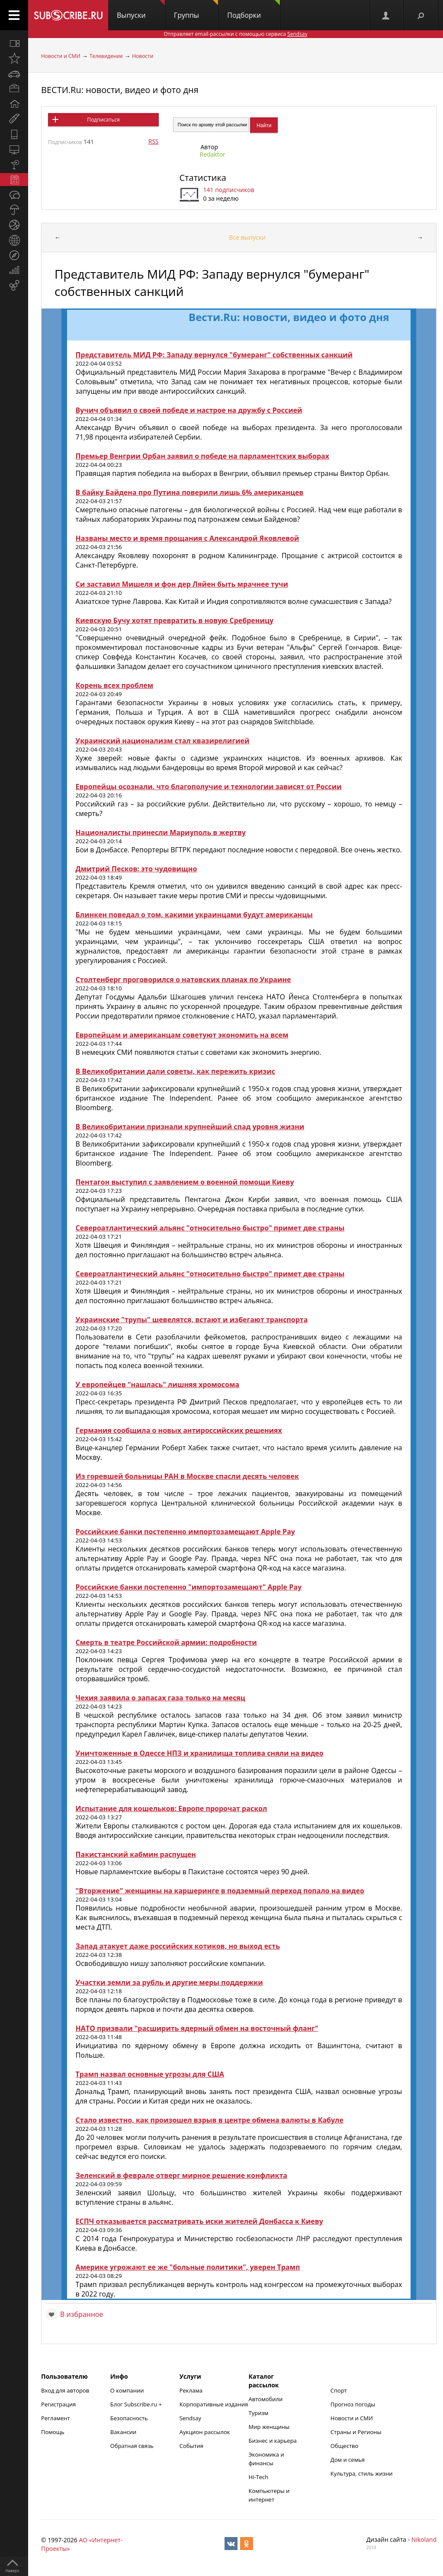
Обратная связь (132, 2446)
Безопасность (129, 2418)
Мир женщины (269, 2427)
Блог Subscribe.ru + (136, 2404)
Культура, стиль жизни (362, 2473)
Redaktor (212, 154)
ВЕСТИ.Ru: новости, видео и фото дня (120, 90)
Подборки (253, 10)
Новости (142, 56)
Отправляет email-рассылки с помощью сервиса (235, 34)
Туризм (259, 2413)
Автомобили (266, 2399)
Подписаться (103, 119)
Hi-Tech (259, 2477)
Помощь (52, 2432)
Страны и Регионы (356, 2432)
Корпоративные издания (214, 2404)
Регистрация (58, 2404)
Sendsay (190, 2418)
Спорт (339, 2390)
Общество (344, 2446)
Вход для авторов (65, 2390)
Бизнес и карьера (273, 2440)
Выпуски (141, 10)
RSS (153, 141)
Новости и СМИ (60, 56)
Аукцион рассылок (205, 2432)
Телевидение (106, 56)
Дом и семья (348, 2460)
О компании (127, 2390)
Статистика (203, 177)
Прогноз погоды (353, 2404)
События (191, 2446)
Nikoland (424, 2539)
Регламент (55, 2418)
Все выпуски (247, 237)
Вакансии (123, 2432)
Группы (196, 10)
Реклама (191, 2390)
